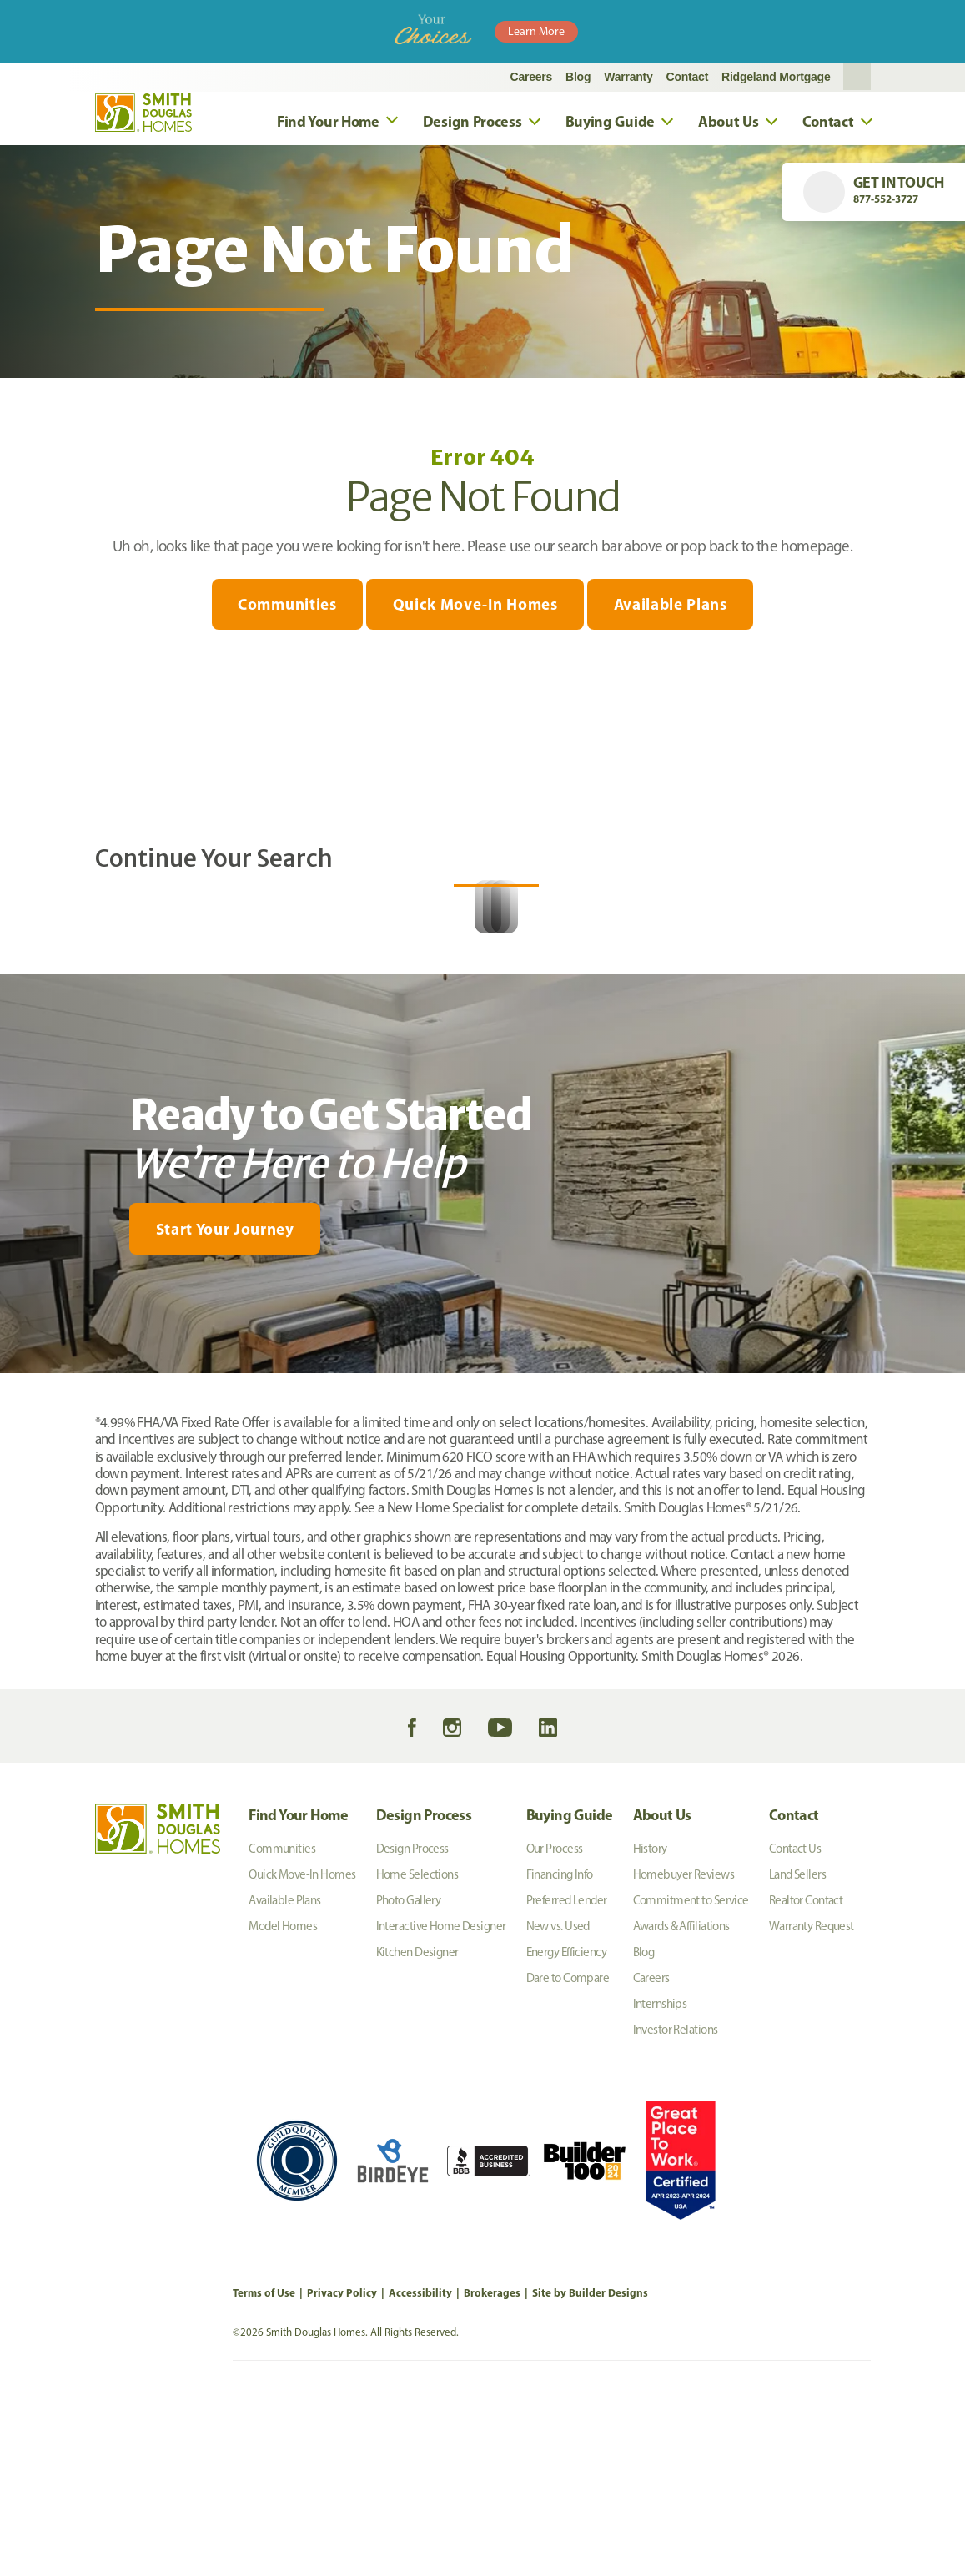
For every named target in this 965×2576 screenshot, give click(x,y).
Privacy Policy (342, 2467)
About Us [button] (728, 121)
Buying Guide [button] (610, 121)
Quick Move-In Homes (475, 606)
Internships (660, 2178)
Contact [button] (828, 121)
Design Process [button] (472, 121)
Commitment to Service (691, 2075)
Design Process (424, 1990)
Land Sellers (797, 2049)
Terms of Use (264, 2467)
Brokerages (492, 2467)
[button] (857, 77)
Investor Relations (675, 2204)
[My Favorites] (51, 1557)
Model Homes (283, 2101)
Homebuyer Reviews (683, 2049)
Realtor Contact (806, 2075)
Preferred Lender (566, 2075)
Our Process (554, 2023)
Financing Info (559, 2049)
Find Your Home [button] (328, 121)
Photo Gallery (408, 2075)
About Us (662, 1990)
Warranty (628, 76)
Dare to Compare (568, 2153)
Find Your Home (298, 1990)
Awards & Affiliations (681, 2101)
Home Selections (417, 2049)
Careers (531, 76)
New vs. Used (558, 2101)
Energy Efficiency (566, 2127)
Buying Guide (569, 1990)
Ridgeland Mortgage (775, 76)
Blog (578, 76)
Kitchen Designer (417, 2127)
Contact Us (795, 2023)
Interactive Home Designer (441, 2101)
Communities (279, 606)
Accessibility (420, 2467)
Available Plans (678, 606)
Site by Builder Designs (590, 2467)
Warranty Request (811, 2101)
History (650, 2023)
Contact (687, 76)
